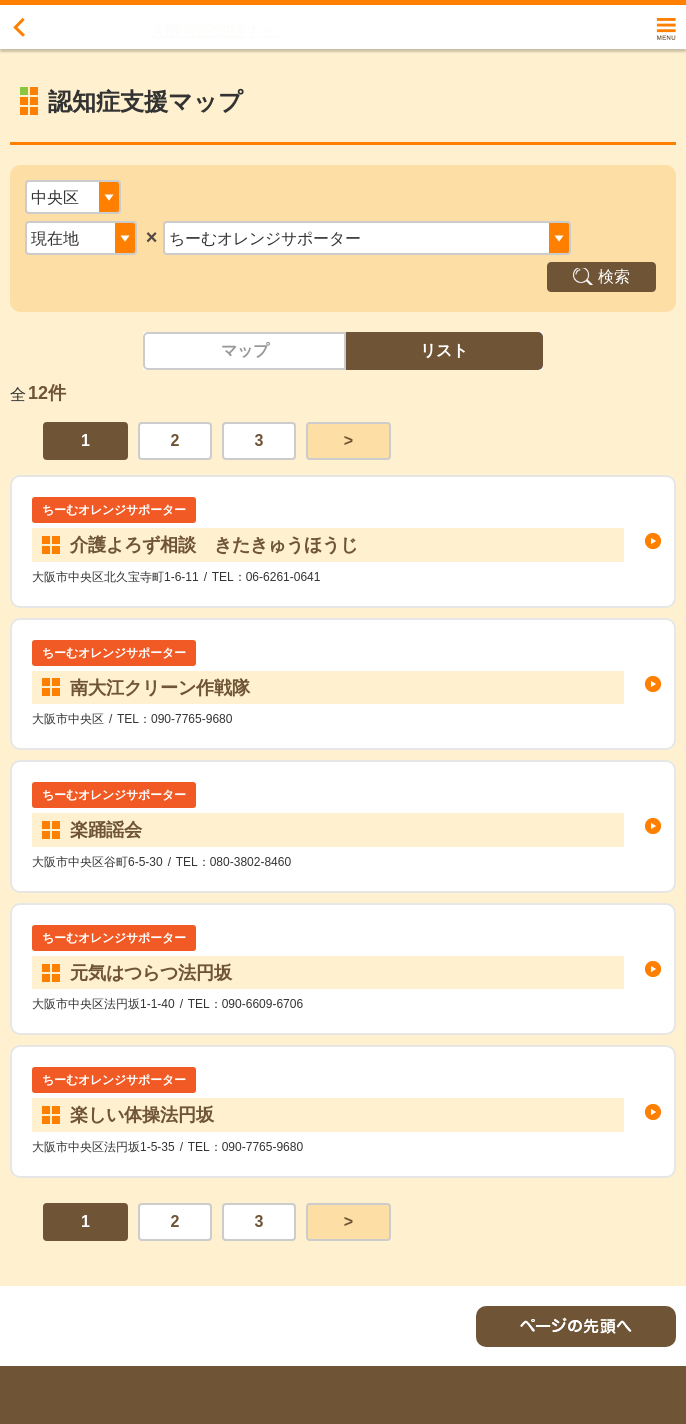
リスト (444, 350)
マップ (245, 350)
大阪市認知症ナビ (214, 30)
